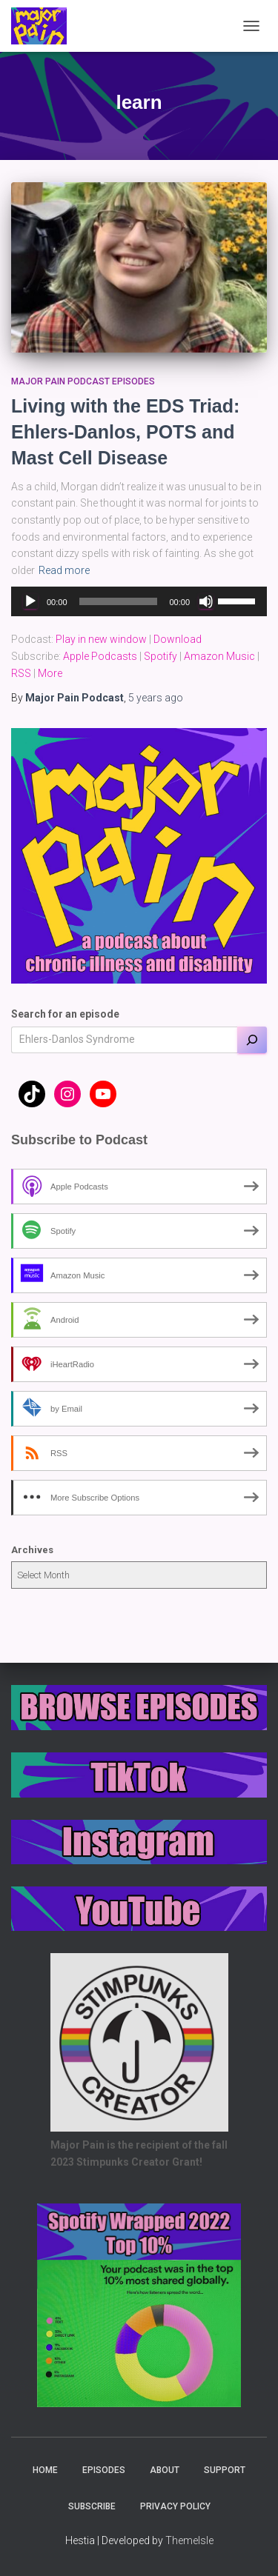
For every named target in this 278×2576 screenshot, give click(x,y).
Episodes (103, 2470)
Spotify (160, 656)
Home (45, 2470)
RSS (21, 673)
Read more (64, 570)
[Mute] (206, 601)
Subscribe (92, 2506)
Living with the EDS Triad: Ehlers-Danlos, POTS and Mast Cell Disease (125, 432)
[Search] (252, 1040)
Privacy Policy (175, 2506)
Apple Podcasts (100, 656)
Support (224, 2470)
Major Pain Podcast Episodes (83, 381)
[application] (139, 601)
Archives (32, 1549)
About (164, 2470)
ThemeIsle (189, 2540)
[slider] (118, 601)
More (50, 673)
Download (177, 639)
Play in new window (101, 639)
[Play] (30, 601)
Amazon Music (219, 656)
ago (155, 698)
